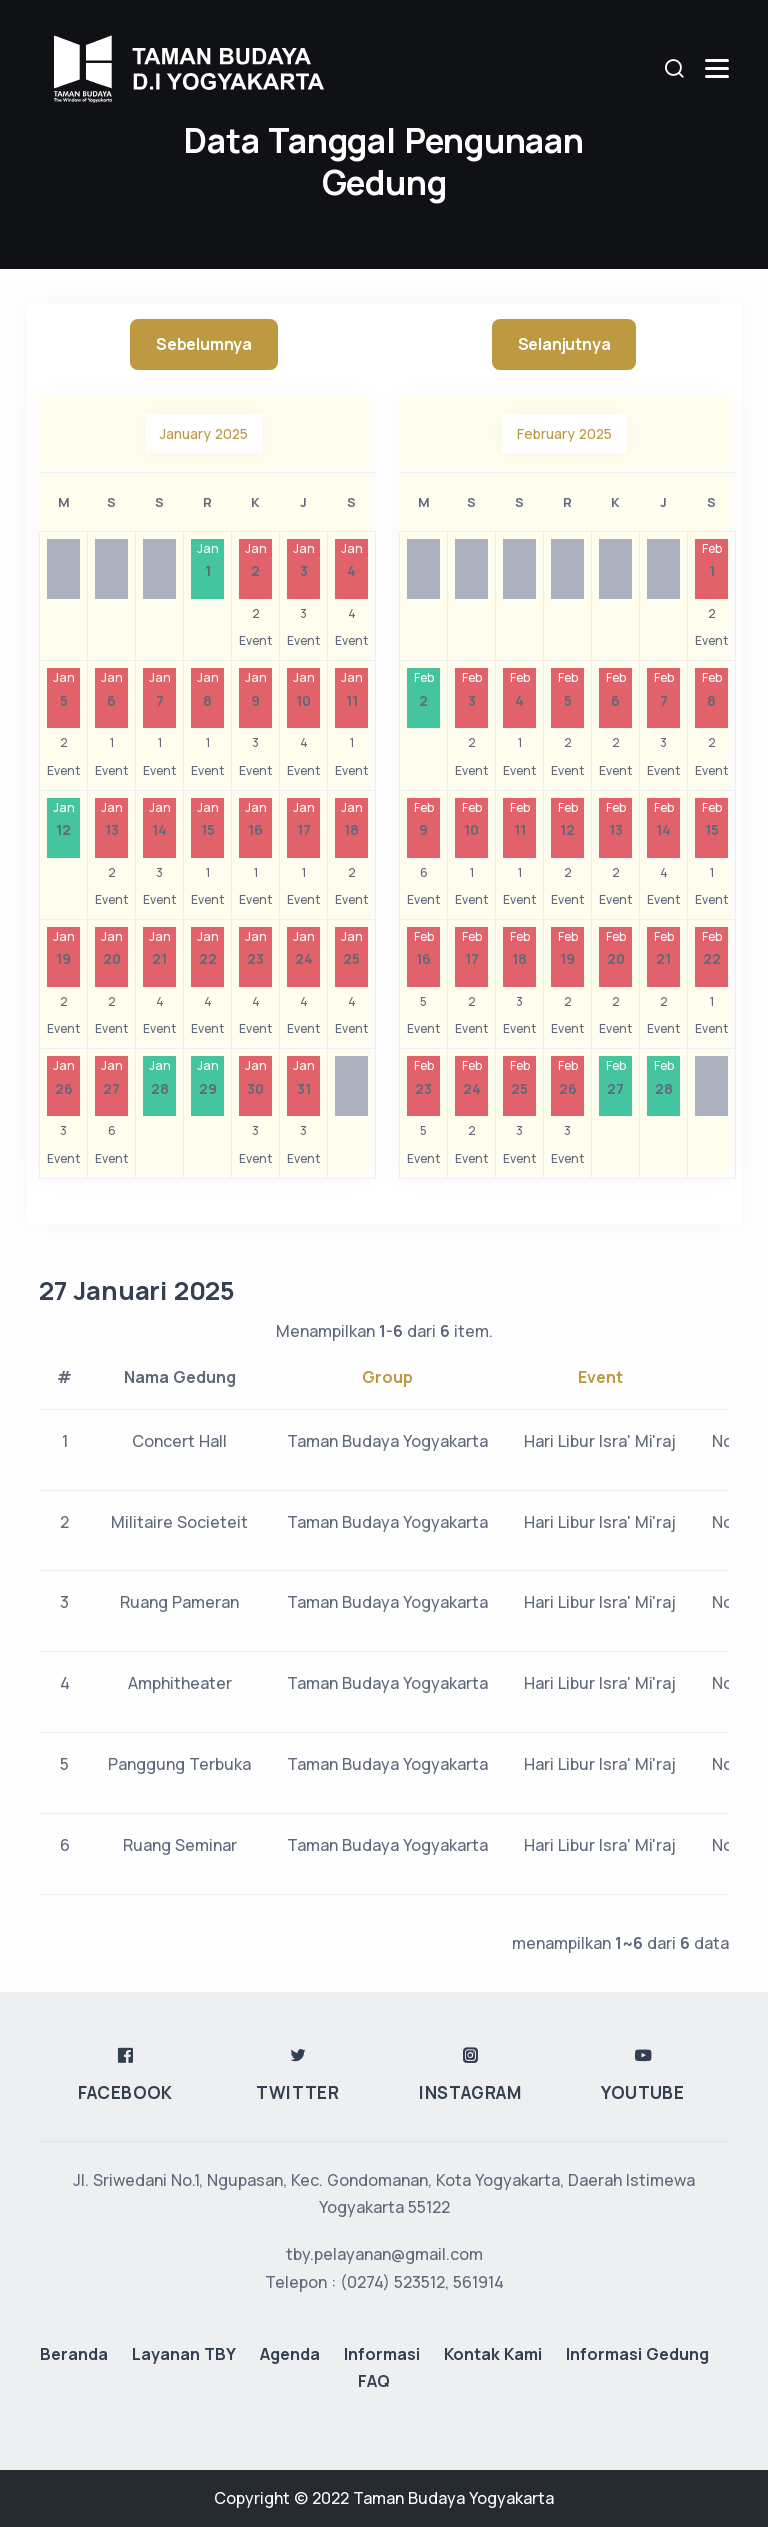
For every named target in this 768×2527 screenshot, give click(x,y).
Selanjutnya (564, 344)
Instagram (470, 2325)
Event (600, 1377)
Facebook (125, 2325)
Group (387, 1377)
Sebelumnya (204, 344)
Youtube (642, 2325)
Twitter (297, 2325)
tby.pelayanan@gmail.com (384, 2487)
